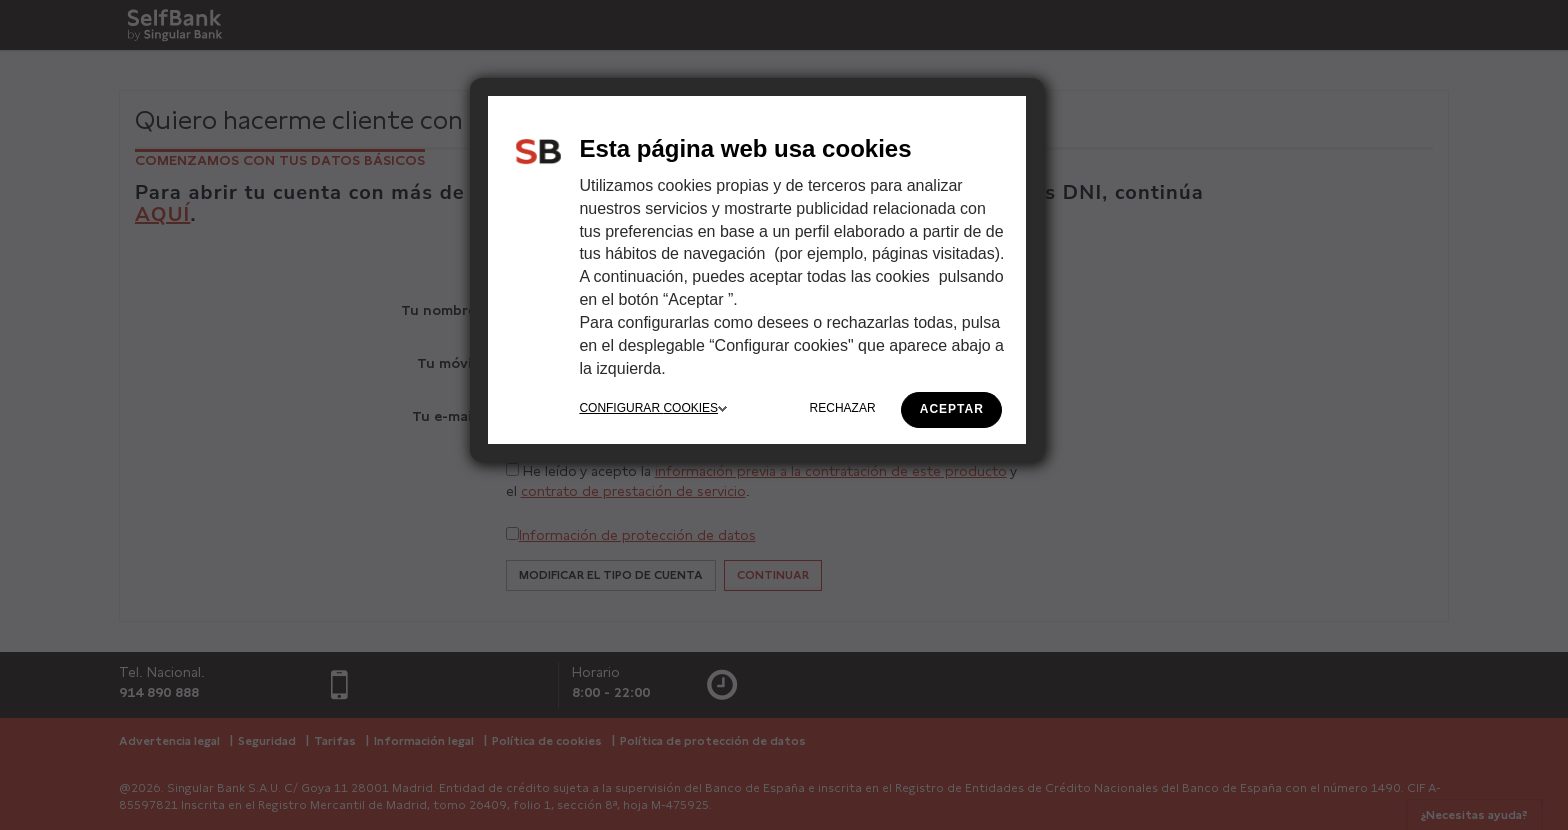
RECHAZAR (843, 408)
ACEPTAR (952, 409)
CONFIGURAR (653, 408)
